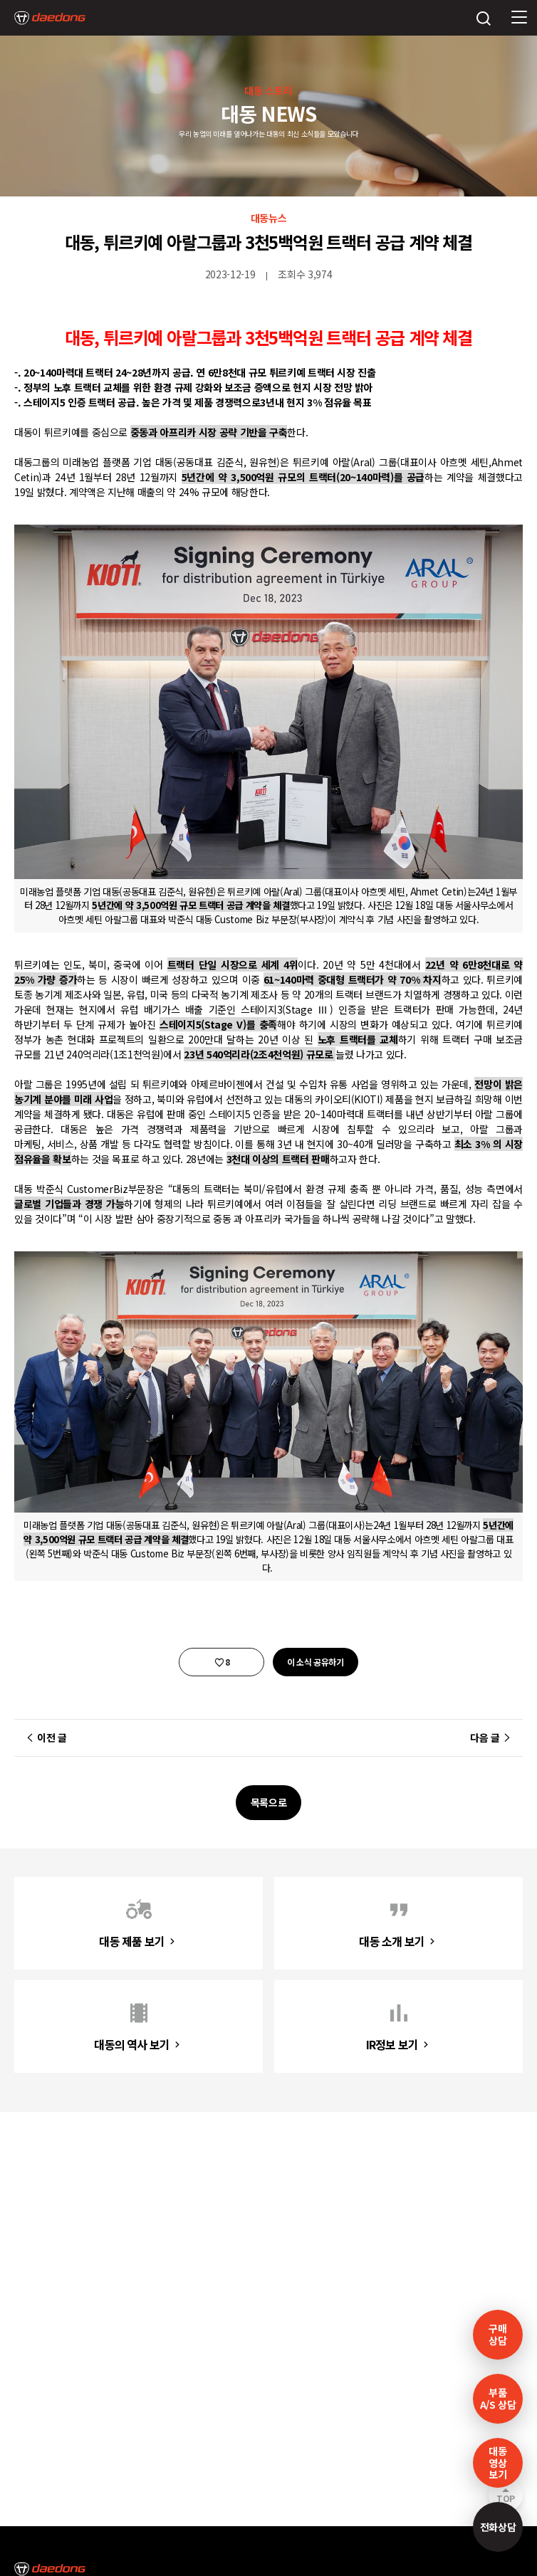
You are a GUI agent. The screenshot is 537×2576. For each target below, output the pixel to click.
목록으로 (269, 1802)
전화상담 (498, 2527)
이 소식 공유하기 (315, 1662)
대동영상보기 (497, 2463)
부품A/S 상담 (498, 2398)
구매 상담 (497, 2334)
